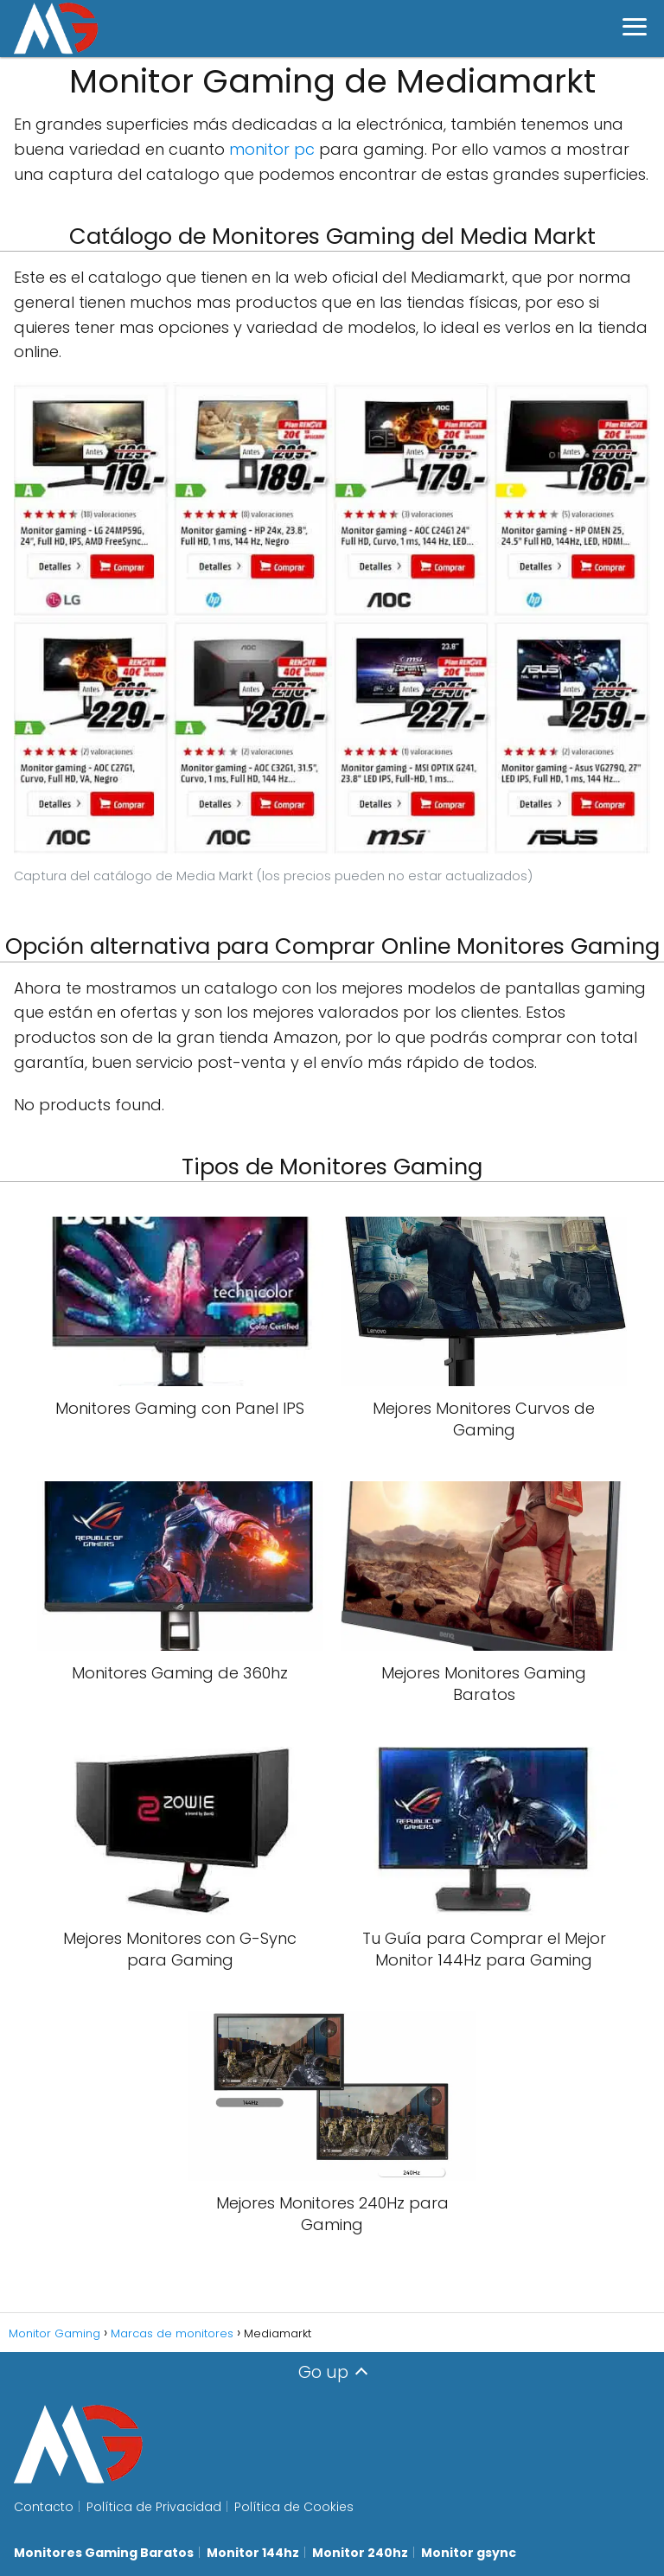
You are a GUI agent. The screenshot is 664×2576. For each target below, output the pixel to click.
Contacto (43, 2506)
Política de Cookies (294, 2506)
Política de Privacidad (153, 2506)
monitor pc (272, 149)
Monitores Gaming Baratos (104, 2552)
